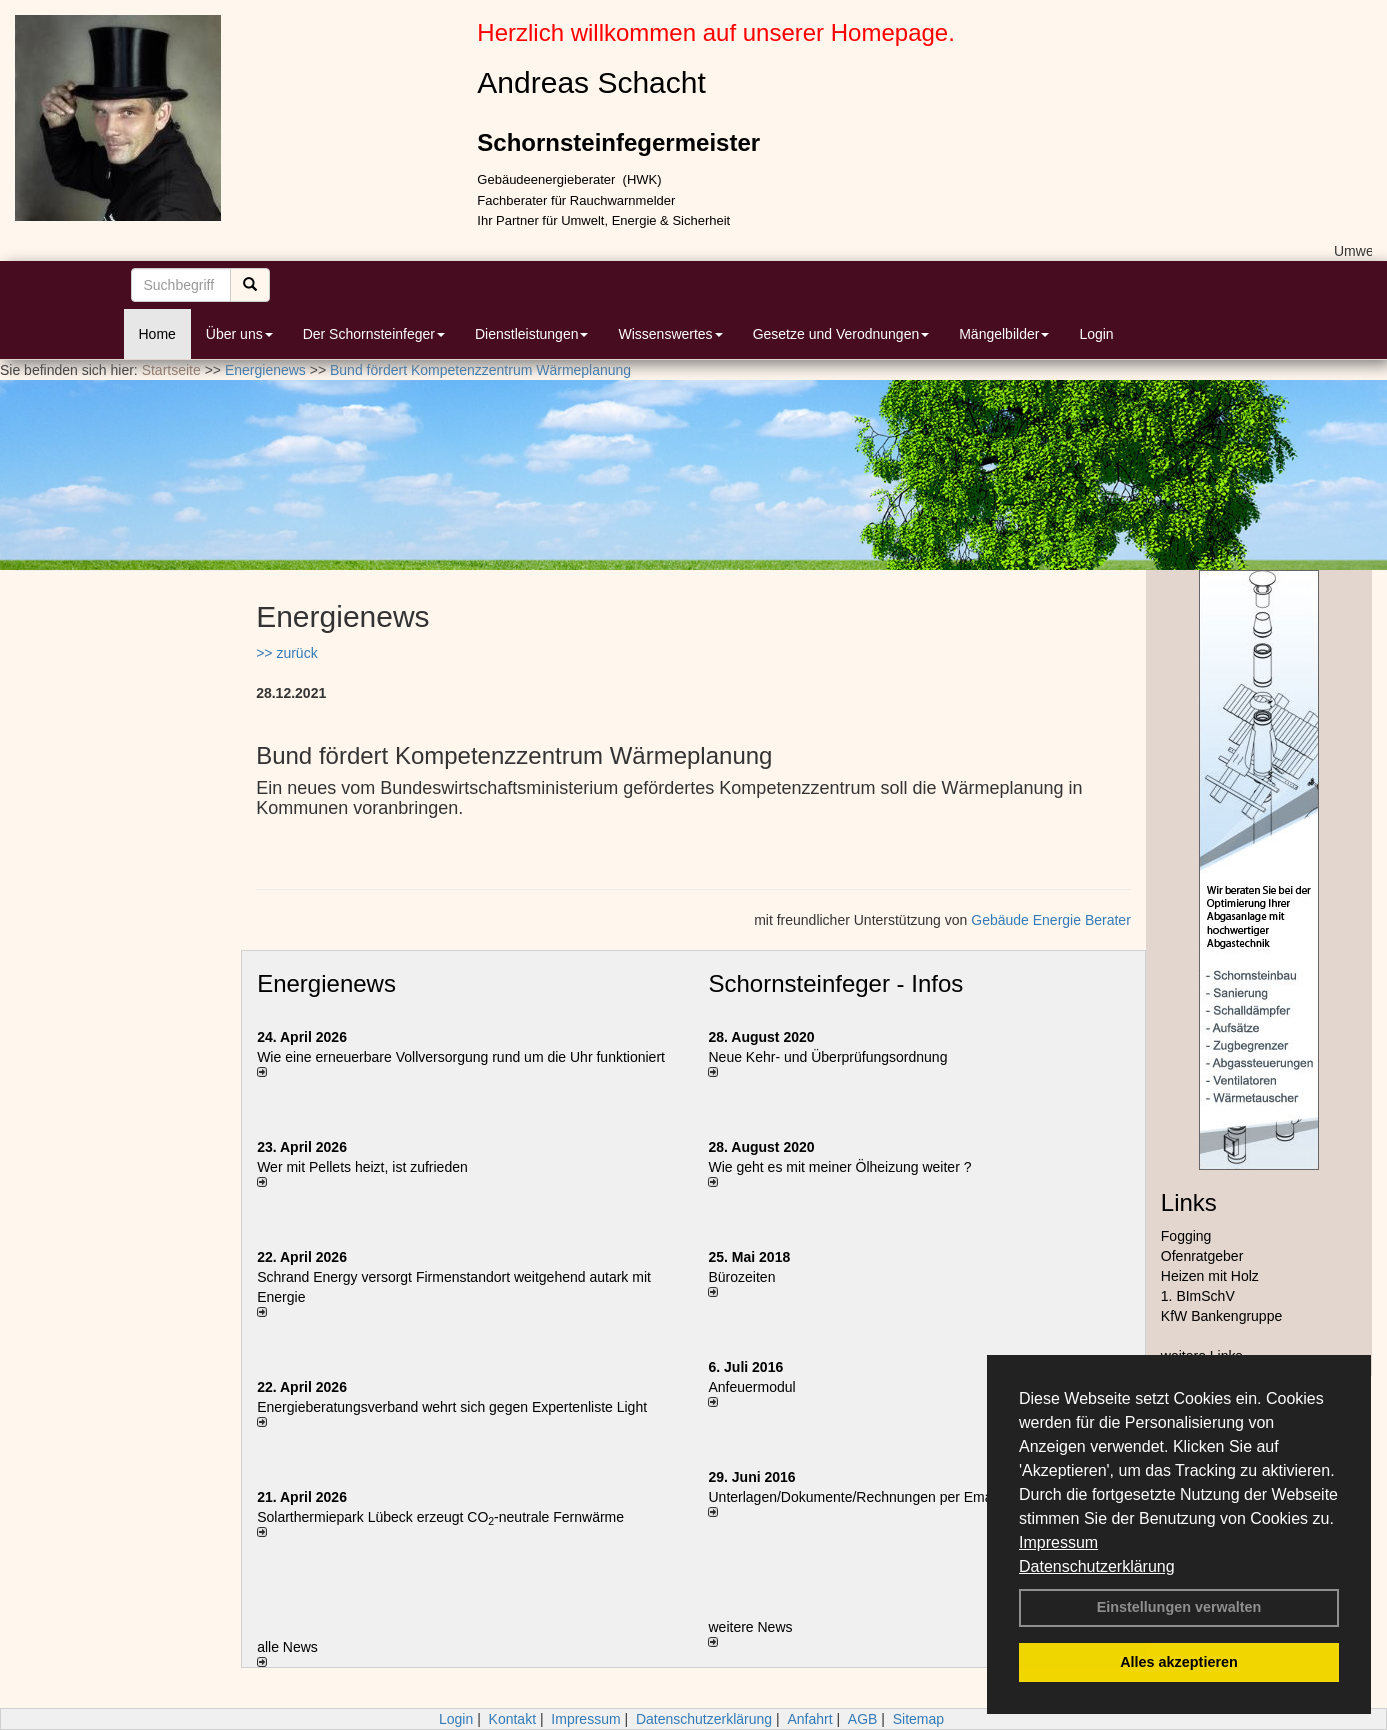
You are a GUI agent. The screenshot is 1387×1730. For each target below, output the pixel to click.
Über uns (239, 334)
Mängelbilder (1004, 334)
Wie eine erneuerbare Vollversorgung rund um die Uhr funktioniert (461, 1057)
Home (157, 334)
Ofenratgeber (1202, 1256)
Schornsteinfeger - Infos (835, 983)
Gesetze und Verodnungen (841, 334)
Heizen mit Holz (1210, 1276)
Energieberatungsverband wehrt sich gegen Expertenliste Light (452, 1407)
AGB (863, 1719)
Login (1096, 334)
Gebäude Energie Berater (1051, 920)
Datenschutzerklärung (1097, 1566)
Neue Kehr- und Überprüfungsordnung (827, 1057)
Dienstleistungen (532, 334)
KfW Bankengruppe (1221, 1316)
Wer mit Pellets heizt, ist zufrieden (362, 1167)
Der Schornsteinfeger (374, 334)
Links (1189, 1202)
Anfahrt (809, 1719)
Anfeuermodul (751, 1387)
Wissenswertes (670, 334)
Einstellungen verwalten (1179, 1607)
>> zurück (286, 653)
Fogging (1186, 1236)
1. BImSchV (1198, 1296)
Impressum (1058, 1542)
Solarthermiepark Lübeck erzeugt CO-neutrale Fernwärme (440, 1517)
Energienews (326, 983)
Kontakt (512, 1719)
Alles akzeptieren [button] (1179, 1662)
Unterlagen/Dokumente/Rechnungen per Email (853, 1497)
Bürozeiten (741, 1277)
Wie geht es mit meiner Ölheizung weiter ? (839, 1167)
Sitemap (918, 1719)
